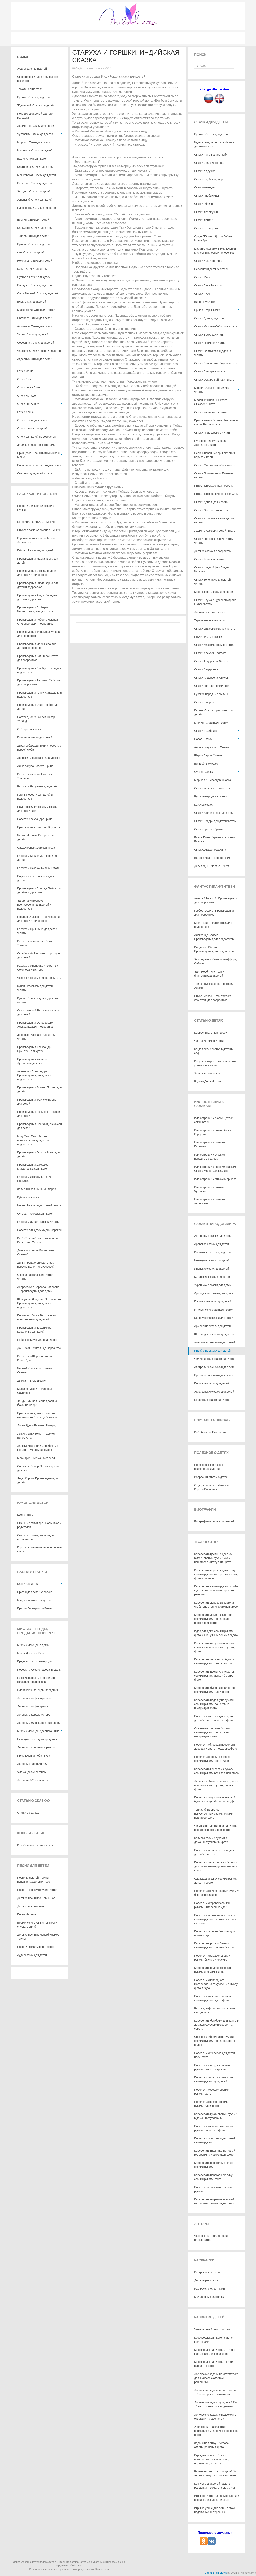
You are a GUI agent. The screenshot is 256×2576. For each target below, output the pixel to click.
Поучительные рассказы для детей (35, 878)
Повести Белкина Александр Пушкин (35, 507)
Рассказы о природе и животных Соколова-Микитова (37, 967)
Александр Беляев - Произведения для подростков (214, 937)
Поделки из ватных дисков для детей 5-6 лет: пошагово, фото (213, 1718)
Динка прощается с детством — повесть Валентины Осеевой (37, 1264)
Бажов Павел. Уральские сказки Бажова (214, 839)
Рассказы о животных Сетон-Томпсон (35, 943)
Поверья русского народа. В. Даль (39, 1669)
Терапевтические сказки (209, 620)
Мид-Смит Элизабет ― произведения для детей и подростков (34, 1140)
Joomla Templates (216, 2572)
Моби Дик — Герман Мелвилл (36, 1458)
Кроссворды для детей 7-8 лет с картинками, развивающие (214, 2351)
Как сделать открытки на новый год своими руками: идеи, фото (214, 2201)
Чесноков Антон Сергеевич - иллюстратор (212, 2237)
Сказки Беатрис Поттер (209, 162)
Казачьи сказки (204, 804)
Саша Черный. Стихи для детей (37, 293)
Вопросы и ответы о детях (210, 1477)
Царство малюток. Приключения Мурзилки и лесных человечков (215, 250)
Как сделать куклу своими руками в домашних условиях (215, 2116)
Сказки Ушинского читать (210, 412)
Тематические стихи (30, 89)
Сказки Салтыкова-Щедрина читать (212, 353)
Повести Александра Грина (34, 819)
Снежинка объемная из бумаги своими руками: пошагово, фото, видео (215, 2040)
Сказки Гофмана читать (209, 342)
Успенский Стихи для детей (34, 199)
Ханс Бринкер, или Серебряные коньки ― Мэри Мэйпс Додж (37, 1447)
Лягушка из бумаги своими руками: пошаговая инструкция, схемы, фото (216, 1785)
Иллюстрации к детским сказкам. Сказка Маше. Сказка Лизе (215, 1168)
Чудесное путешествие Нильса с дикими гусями (215, 144)
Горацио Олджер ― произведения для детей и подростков (39, 918)
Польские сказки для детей (211, 1383)
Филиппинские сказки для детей (214, 1358)
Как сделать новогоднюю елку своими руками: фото (213, 2177)
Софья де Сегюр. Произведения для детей (38, 1468)
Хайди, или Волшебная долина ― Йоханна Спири (38, 1403)
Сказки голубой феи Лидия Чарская (211, 569)
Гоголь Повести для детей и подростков (35, 796)
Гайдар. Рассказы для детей (35, 550)
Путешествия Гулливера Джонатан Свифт (210, 442)
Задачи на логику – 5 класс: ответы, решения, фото (211, 2445)
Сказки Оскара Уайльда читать (214, 379)
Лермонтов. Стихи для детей (35, 125)
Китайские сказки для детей (212, 1276)
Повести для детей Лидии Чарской (39, 1230)
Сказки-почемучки (206, 212)
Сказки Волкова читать (209, 334)
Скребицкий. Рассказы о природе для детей (38, 955)
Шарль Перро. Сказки (208, 755)
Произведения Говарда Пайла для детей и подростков (39, 890)
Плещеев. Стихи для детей (34, 285)
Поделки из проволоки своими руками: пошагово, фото (213, 2128)
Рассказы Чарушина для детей (37, 786)
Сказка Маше (202, 277)
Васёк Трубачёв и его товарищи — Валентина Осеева (39, 1240)
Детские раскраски (206, 2280)
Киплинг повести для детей (34, 737)
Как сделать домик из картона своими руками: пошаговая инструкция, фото (213, 1618)
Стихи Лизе (24, 379)
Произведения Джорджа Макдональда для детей (32, 1166)
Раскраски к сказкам (207, 2272)
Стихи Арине (25, 412)
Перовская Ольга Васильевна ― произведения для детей (38, 1317)
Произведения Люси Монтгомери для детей (38, 1113)
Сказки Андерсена (206, 669)
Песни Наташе (26, 1914)
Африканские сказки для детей (214, 1391)
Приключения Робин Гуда (33, 1755)
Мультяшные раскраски (209, 2296)
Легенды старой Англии (32, 1763)
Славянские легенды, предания (37, 1690)
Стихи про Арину (28, 403)
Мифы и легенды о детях (33, 1645)
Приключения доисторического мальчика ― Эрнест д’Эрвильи (37, 1415)
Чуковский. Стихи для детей (35, 134)
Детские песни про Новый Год (36, 1898)
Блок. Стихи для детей (31, 301)
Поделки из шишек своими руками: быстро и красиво (216, 1892)
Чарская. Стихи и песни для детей (39, 350)
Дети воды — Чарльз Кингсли (212, 866)
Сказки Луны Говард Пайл (211, 154)
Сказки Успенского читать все (213, 788)
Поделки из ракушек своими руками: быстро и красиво (212, 1957)
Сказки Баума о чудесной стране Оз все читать (215, 602)
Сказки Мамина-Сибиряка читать (215, 326)
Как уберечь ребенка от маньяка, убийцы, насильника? (215, 1063)
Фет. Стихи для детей (31, 252)
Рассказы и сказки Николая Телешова (34, 776)
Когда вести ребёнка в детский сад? (213, 1051)
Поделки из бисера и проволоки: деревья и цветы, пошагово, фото (215, 1746)
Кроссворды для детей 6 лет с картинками (213, 2339)
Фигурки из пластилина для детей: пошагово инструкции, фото (216, 1827)
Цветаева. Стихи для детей (34, 318)
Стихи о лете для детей (32, 420)
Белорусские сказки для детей (213, 1317)
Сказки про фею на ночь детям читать (214, 540)
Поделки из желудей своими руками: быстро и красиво (212, 2067)
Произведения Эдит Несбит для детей (37, 706)
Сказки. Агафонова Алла (210, 849)
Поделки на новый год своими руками (213, 2189)
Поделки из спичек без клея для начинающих (214, 1933)
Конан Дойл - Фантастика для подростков (213, 924)
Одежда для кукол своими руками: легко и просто (216, 1880)
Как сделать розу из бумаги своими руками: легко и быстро (214, 1945)
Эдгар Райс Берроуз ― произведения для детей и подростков (34, 904)
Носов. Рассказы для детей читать (39, 1205)
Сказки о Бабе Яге (206, 730)
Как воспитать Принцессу (210, 1032)
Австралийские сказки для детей (215, 1367)
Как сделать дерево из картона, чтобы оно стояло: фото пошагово (216, 1604)
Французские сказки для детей (213, 1293)
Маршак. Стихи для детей (33, 142)
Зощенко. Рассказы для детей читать (36, 1036)
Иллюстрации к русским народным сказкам (209, 1156)
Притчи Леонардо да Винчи (34, 1608)
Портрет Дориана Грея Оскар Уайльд (36, 719)
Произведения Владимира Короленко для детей (34, 1329)
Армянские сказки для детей (212, 1326)
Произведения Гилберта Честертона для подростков (35, 609)
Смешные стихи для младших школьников (36, 1537)
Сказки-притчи (203, 220)
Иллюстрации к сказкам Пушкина (209, 1144)
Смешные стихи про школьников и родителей (39, 1525)
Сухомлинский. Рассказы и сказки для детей (38, 1012)
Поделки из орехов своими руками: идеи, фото (211, 2103)
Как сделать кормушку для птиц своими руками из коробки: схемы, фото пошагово (216, 1574)
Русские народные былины (211, 694)
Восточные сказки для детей (212, 1252)
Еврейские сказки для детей (212, 1399)
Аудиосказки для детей (32, 68)
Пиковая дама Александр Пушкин (39, 530)
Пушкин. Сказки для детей (211, 134)
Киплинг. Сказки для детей (211, 722)
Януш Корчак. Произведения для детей (38, 1480)
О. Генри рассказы (29, 729)
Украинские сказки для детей (212, 1285)
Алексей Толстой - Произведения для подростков (215, 900)
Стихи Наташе (26, 395)
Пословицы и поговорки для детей (39, 465)
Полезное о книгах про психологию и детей (208, 1466)
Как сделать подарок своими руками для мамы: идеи (212, 1969)
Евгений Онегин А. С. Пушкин (36, 521)
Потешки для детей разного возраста (35, 115)
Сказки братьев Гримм (208, 829)
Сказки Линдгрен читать (209, 371)
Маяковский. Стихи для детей (36, 309)
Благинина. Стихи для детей (35, 166)
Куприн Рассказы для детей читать (35, 988)
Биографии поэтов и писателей (214, 1521)
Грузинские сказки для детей (212, 1301)
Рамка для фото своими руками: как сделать (214, 2010)
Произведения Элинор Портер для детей (39, 1089)
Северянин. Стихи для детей (35, 342)
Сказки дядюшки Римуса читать (214, 628)
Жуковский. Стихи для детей (35, 105)
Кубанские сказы (28, 1197)
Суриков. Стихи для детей (34, 277)
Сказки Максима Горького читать (215, 644)
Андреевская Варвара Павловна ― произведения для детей (38, 1289)
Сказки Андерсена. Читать (211, 661)
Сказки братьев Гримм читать (213, 685)
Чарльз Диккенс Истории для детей (35, 837)
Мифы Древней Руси (30, 1653)
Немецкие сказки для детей (212, 1260)
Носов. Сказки (203, 739)
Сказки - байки (203, 203)
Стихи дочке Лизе (28, 387)
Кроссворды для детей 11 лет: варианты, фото (213, 2363)
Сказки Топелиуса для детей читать (212, 581)
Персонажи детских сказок (211, 269)
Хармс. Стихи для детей (32, 334)
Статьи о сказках (28, 1812)
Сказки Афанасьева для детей (213, 812)
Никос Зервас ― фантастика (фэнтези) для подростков (212, 998)
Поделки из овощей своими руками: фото (211, 2091)
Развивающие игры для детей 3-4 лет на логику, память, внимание (215, 2473)
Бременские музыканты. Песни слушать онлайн (37, 1924)
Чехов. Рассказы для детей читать (39, 977)
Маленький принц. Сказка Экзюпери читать (210, 402)
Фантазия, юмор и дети (209, 1040)
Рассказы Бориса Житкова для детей (37, 857)
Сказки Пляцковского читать (212, 432)
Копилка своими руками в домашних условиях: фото (211, 1840)
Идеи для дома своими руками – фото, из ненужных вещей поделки (216, 1633)
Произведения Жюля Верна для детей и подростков (37, 585)
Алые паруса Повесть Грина (35, 766)
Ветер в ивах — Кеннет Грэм (212, 857)
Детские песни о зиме (31, 1906)
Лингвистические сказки (209, 612)
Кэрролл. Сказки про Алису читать (211, 389)
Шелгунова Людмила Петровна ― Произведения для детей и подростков (39, 1303)
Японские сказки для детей (211, 1268)
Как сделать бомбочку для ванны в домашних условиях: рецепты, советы (216, 2024)
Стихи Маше (25, 371)
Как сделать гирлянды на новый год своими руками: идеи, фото (214, 2152)
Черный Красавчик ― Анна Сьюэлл (34, 1370)
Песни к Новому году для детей (37, 1889)
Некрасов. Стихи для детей (34, 260)
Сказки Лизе (202, 293)
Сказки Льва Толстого (208, 285)
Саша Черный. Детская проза (36, 847)
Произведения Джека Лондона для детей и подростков (37, 572)
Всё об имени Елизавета (210, 1432)
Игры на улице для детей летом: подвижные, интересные (214, 2510)
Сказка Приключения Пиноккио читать (214, 475)
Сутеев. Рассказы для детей (35, 1213)
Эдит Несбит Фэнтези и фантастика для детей (209, 973)
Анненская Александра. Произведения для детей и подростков (34, 1075)
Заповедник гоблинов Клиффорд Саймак (215, 961)
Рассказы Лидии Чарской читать (38, 1221)
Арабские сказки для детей (211, 1244)
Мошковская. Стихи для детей (36, 175)
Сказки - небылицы (206, 195)
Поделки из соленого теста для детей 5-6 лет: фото (214, 1852)
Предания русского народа (34, 1661)
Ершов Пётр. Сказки (207, 310)
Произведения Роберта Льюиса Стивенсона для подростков (37, 621)
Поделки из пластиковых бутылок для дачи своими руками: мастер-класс (215, 1866)
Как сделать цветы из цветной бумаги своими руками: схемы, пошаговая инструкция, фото (213, 1558)
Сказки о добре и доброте (210, 179)
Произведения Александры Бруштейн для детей (35, 1049)
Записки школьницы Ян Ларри (36, 1189)
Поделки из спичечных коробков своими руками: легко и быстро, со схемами (216, 1919)
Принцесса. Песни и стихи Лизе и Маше (38, 455)
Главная (22, 56)
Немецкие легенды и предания (37, 1739)
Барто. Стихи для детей (32, 158)
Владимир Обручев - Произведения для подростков (214, 949)
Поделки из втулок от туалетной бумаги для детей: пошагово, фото (216, 1799)
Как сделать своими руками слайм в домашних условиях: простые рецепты (216, 1590)
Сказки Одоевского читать (211, 510)
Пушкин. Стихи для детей (33, 97)
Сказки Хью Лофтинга (208, 260)
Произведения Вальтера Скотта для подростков (37, 658)
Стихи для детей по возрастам (36, 436)
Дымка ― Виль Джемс (31, 1380)
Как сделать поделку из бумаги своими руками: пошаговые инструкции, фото (214, 1704)
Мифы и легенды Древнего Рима (38, 1731)
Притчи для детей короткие (34, 1592)
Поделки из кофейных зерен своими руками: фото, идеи (212, 1758)
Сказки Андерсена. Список (211, 677)
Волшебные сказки (206, 763)
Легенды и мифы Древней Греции (38, 1722)
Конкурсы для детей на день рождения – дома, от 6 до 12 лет (214, 2485)
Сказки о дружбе (204, 171)
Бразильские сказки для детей (213, 1375)
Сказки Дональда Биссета (211, 502)
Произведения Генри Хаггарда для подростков (39, 694)
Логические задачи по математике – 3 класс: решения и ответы (216, 2392)
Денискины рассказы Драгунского (38, 757)
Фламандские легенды (31, 1772)
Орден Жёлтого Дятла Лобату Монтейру (213, 238)
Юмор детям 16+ (28, 1514)
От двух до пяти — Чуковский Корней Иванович (212, 1487)
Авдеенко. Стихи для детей (34, 359)
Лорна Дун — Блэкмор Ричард (36, 1425)
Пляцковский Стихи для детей (36, 207)
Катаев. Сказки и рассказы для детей (213, 712)
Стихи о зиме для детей (32, 428)
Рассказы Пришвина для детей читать (37, 931)
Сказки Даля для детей (209, 318)
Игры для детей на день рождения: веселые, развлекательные (216, 2497)
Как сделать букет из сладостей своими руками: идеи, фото (214, 1689)
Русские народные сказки (210, 796)
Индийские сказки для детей (212, 1350)
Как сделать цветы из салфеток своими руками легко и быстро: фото (214, 1675)
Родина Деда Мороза (207, 1081)
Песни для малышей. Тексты (35, 1946)
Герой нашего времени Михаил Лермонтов (37, 540)
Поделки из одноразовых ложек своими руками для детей (214, 2079)
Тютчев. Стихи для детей (33, 236)
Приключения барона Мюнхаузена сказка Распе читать (216, 422)
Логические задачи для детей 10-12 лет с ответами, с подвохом (215, 2404)
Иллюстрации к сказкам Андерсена (209, 1201)
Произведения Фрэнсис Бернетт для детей (38, 1101)
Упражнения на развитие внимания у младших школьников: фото (216, 2430)
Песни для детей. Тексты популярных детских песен (34, 1879)
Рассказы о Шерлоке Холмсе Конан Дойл (35, 1358)
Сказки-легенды (204, 187)
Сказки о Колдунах (206, 228)
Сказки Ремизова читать (209, 559)
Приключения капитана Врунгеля (38, 827)
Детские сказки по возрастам (212, 551)
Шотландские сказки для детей (214, 1334)
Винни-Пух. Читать (206, 301)
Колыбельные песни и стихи (35, 1845)
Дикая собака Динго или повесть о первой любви (39, 747)
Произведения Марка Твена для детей (38, 560)
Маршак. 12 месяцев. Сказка (212, 780)
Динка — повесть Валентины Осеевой (35, 1252)
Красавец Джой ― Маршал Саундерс (34, 1390)
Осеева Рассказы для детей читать (35, 1276)
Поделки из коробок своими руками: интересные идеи (212, 1905)
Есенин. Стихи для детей (33, 219)
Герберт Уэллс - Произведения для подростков (214, 912)
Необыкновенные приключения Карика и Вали (214, 455)
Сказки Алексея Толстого (210, 653)
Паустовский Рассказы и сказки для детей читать (37, 808)
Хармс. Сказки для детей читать (214, 530)
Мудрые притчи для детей (34, 1600)
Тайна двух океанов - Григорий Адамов (213, 985)
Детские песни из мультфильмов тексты (38, 1936)
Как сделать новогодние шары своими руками (213, 2164)
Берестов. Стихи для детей (34, 183)
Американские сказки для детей (214, 1342)
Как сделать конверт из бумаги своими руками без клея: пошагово (216, 1771)
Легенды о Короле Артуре (33, 1714)
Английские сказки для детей (212, 1235)
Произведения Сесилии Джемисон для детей (39, 1126)
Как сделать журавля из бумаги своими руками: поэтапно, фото (214, 1661)
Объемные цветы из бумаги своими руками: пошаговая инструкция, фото (212, 1732)
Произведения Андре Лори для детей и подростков (37, 597)
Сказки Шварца (204, 702)
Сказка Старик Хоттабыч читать (214, 465)
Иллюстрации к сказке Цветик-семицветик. (214, 1120)
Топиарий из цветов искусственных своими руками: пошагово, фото (214, 1813)
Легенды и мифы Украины (34, 1698)
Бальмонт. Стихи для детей (34, 227)
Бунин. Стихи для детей (32, 268)
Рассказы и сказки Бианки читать (38, 868)
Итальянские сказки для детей (213, 1309)
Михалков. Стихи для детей (34, 150)
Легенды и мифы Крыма (32, 1706)
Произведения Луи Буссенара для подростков (39, 670)
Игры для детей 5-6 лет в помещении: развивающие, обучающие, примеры (211, 2459)
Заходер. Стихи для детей (34, 191)
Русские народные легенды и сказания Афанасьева (36, 1679)
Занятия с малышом (207, 1073)
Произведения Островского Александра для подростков (35, 1024)
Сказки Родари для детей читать (215, 821)
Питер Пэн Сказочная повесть (213, 485)
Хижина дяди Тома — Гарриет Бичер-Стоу (36, 1435)
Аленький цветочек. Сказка (211, 747)
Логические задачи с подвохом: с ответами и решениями (215, 2416)
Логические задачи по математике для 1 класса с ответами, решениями (216, 2378)
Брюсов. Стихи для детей (33, 244)
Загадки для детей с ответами (36, 444)
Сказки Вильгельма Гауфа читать (215, 363)
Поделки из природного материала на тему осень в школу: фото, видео (216, 1984)
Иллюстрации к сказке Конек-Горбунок (213, 1132)
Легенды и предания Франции (36, 1747)
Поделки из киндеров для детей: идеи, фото (214, 2055)
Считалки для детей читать (34, 473)
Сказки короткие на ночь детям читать (214, 520)
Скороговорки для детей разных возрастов (37, 78)
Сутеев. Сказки (204, 771)
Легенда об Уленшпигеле (33, 1780)
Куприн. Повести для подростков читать (38, 1000)
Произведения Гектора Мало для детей (38, 1154)
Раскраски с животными (209, 2288)
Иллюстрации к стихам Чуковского (209, 1189)
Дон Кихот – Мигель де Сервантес (39, 1348)
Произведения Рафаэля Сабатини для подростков (39, 682)
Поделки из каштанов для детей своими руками (214, 2140)
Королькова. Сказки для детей (213, 591)
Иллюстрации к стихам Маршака (215, 1179)
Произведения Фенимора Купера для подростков (38, 633)
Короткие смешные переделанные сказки (39, 1549)
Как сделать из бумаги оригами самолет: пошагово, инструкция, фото (214, 1647)
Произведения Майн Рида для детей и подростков (36, 645)
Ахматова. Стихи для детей (34, 326)
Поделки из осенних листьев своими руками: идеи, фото (212, 1998)
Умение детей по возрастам (212, 2329)
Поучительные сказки (208, 636)
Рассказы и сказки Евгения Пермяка (34, 1178)
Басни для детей (28, 1583)
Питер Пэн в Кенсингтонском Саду (216, 493)
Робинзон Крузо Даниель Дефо (37, 1339)
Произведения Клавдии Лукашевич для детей (32, 1061)
